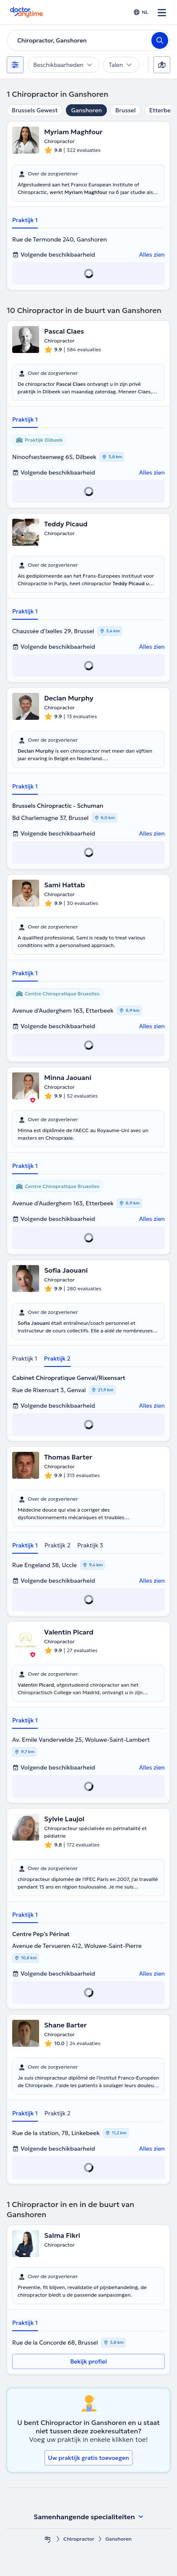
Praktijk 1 (25, 220)
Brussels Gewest (35, 110)
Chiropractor (79, 2539)
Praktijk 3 (90, 1545)
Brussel (125, 110)
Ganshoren (86, 110)
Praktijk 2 (57, 1358)
